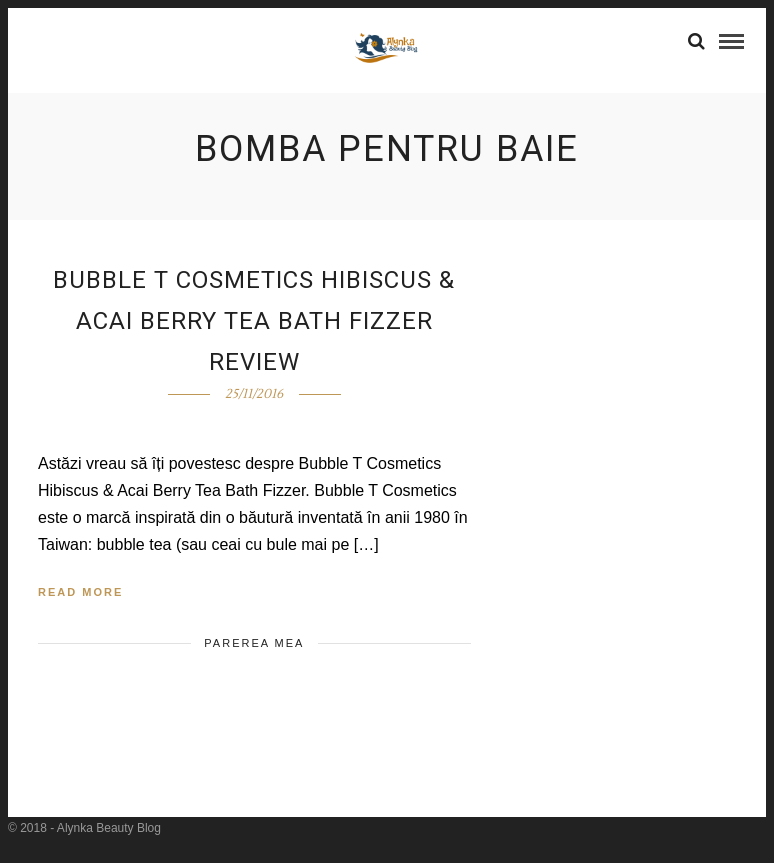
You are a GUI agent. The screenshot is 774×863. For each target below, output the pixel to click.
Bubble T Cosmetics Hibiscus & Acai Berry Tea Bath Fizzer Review (254, 321)
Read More (80, 592)
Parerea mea (254, 643)
